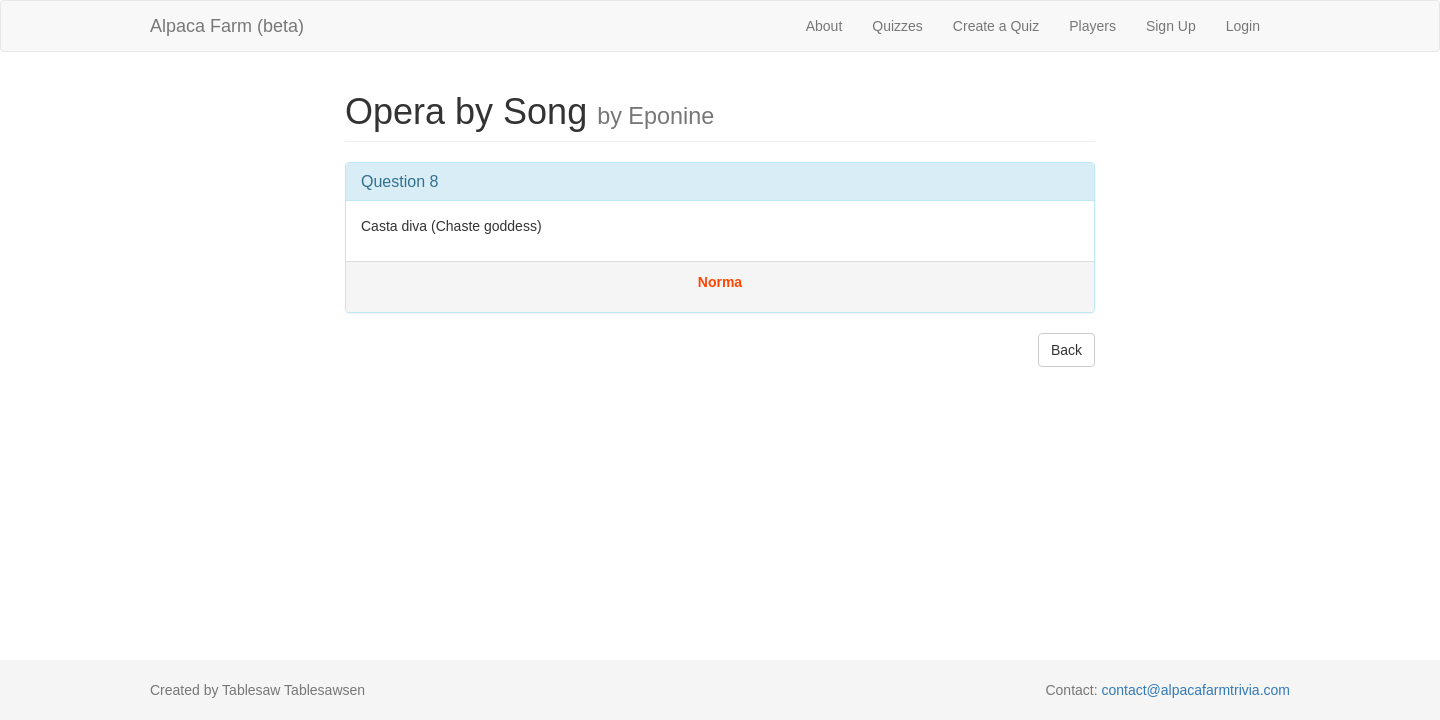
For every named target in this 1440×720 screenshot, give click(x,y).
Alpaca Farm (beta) (227, 26)
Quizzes (897, 26)
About (824, 26)
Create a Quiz (996, 26)
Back (1066, 350)
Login (1243, 26)
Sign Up (1171, 26)
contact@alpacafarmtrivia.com (1195, 690)
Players (1092, 26)
